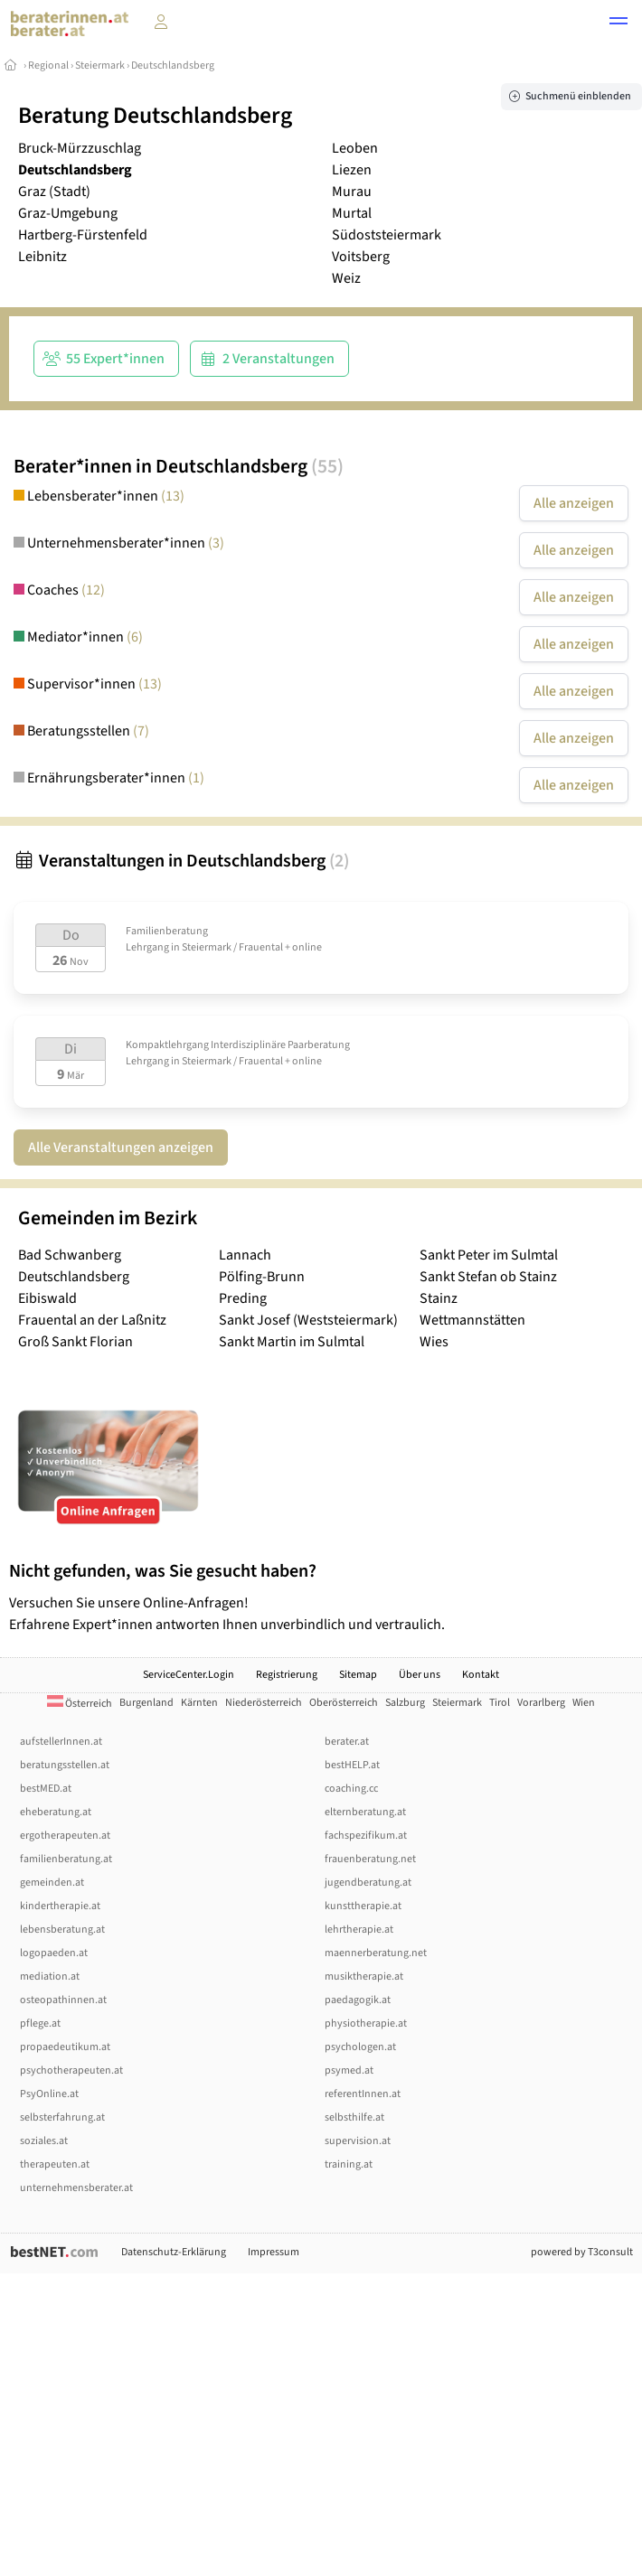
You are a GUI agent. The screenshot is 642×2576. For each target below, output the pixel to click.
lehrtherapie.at (359, 1929)
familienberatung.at (66, 1859)
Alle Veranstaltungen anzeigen (120, 1147)
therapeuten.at (55, 2164)
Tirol (499, 1702)
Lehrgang (147, 947)
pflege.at (40, 2023)
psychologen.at (360, 2047)
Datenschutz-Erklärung (173, 2252)
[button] (618, 23)
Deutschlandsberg (172, 65)
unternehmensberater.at (76, 2188)
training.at (349, 2164)
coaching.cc (351, 1788)
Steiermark (100, 65)
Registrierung (286, 1674)
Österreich (79, 1703)
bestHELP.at (352, 1765)
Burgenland (146, 1702)
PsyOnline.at (49, 2094)
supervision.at (358, 2141)
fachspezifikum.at (366, 1835)
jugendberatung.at (368, 1882)
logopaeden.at (54, 1953)
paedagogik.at (358, 2000)
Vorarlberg (541, 1702)
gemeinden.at (52, 1882)
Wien (583, 1702)
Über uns (419, 1674)
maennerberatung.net (376, 1953)
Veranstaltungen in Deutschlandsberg (181, 861)
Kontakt (480, 1674)
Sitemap (358, 1674)
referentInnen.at (363, 2094)
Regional (48, 65)
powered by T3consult (582, 2252)
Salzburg (405, 1702)
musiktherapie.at (364, 1976)
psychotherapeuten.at (71, 2070)
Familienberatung (167, 931)
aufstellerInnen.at (61, 1741)
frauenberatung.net (370, 1859)
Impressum (273, 2252)
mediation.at (50, 1976)
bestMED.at (45, 1788)
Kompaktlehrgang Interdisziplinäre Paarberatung (238, 1045)
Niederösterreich (263, 1702)
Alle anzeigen (573, 503)
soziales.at (44, 2141)
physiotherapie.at (366, 2023)
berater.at (347, 1741)
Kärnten (199, 1702)
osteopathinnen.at (63, 2000)
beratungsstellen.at (64, 1765)
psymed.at (349, 2070)
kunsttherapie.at (363, 1906)
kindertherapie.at (60, 1906)
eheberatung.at (55, 1812)
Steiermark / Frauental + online (252, 947)
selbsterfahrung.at (62, 2117)
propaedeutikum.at (65, 2047)
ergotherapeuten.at (65, 1835)
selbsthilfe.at (354, 2117)
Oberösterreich (343, 1702)
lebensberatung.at (62, 1929)
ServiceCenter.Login (188, 1674)
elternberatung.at (365, 1812)
